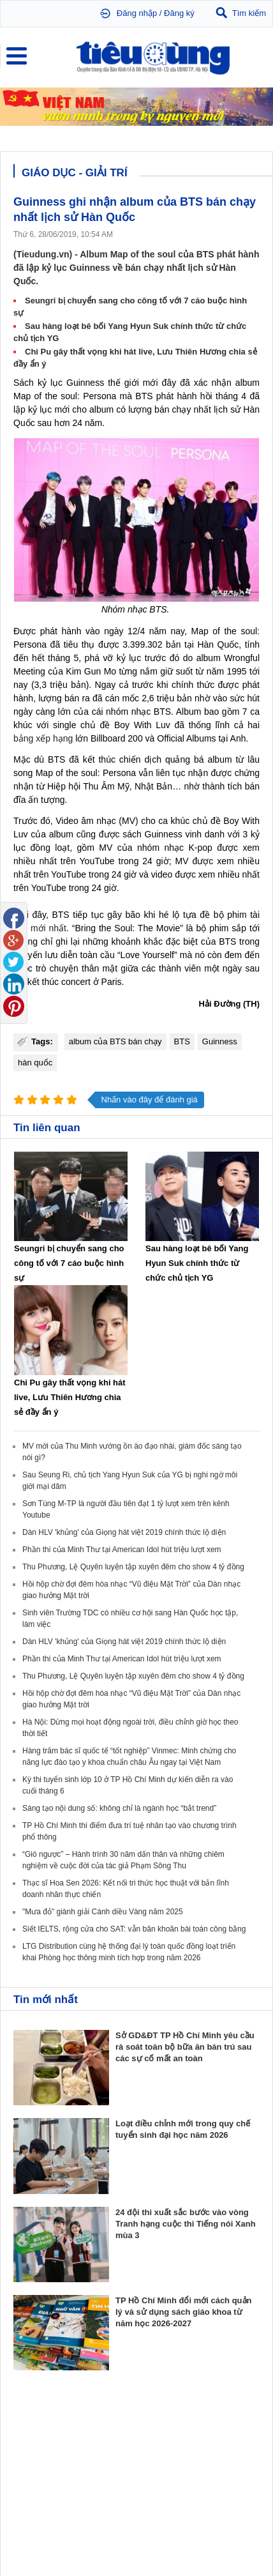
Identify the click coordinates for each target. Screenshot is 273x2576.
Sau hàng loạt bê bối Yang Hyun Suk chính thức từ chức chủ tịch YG (196, 1263)
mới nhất (48, 928)
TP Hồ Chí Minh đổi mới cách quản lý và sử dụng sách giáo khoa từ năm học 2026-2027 (183, 2312)
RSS (251, 2535)
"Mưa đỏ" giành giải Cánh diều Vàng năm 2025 (102, 1911)
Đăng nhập (137, 13)
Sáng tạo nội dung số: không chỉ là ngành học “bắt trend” (119, 1808)
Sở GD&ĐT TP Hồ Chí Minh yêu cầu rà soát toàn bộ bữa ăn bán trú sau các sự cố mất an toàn (185, 2047)
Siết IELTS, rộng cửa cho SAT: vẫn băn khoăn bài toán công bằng (134, 1928)
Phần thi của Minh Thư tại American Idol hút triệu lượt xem (121, 1549)
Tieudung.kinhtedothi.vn (112, 2509)
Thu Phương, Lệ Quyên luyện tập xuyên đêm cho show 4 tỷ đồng (133, 1566)
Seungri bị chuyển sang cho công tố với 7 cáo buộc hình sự (69, 1263)
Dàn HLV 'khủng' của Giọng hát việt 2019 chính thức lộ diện (124, 1532)
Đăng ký (179, 13)
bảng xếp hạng (43, 738)
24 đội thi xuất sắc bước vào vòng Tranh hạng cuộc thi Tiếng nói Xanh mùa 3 (185, 2223)
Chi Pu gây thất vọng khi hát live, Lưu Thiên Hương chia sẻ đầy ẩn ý (70, 1397)
